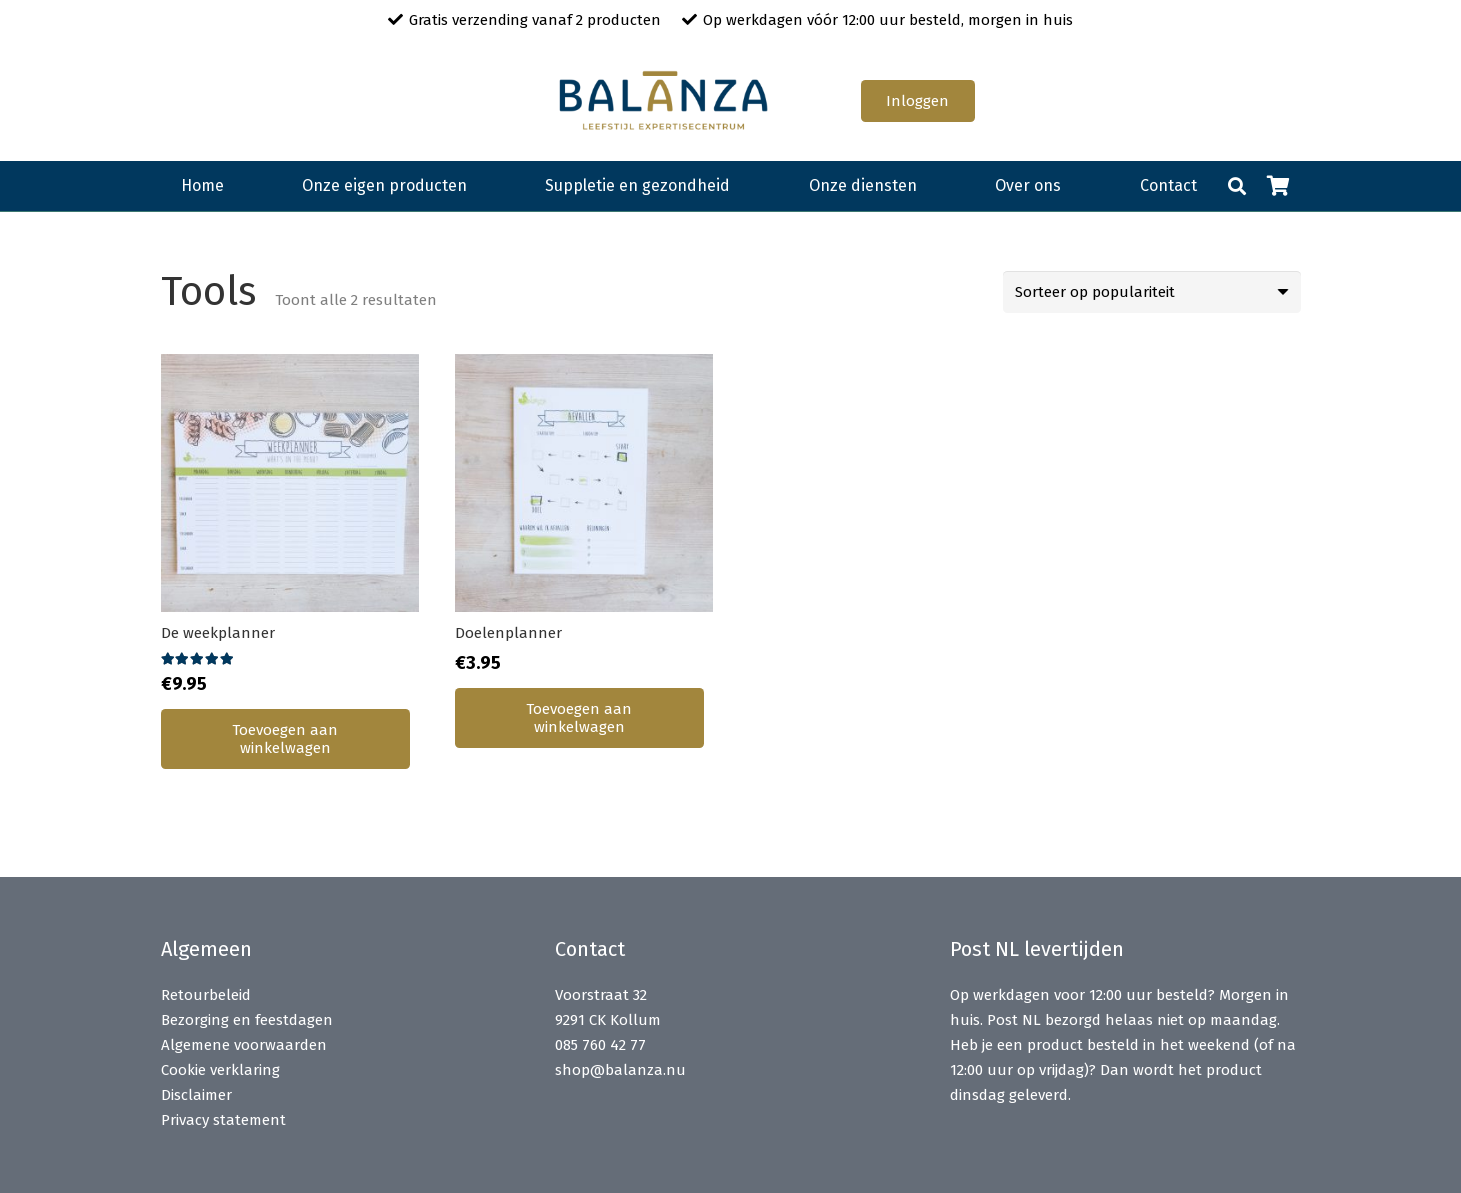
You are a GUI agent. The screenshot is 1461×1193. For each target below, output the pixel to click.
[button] (1237, 186)
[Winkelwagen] (1279, 186)
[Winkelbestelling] (1152, 292)
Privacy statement (223, 1120)
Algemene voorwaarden (244, 1045)
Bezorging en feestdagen (247, 1020)
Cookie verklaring (220, 1070)
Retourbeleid (206, 995)
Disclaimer (196, 1095)
